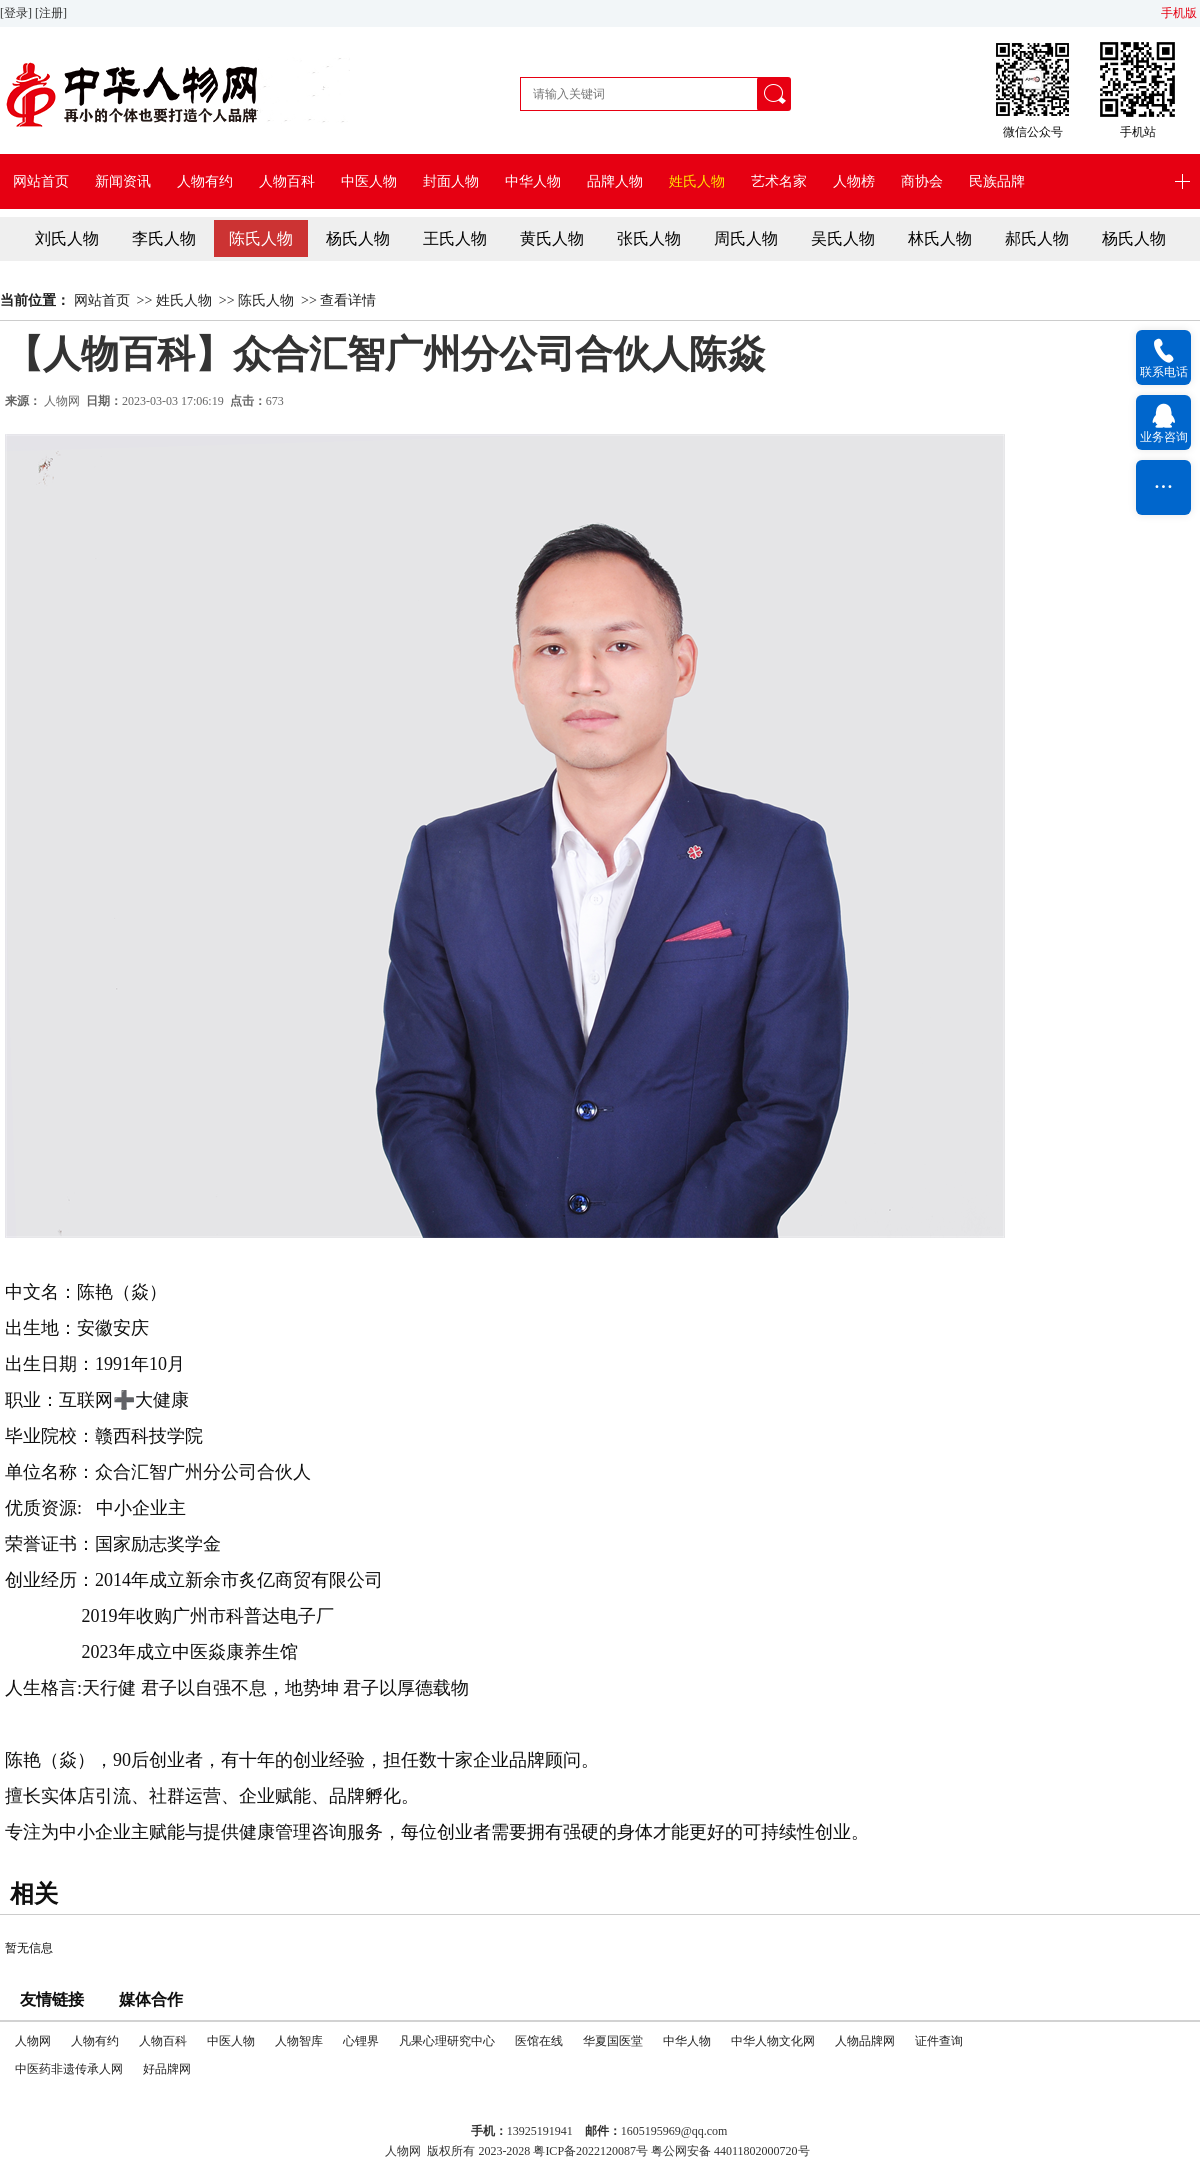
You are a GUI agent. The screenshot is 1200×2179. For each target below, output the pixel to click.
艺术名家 (779, 181)
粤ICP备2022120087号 (590, 2151)
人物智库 (299, 2041)
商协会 (922, 181)
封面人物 (451, 181)
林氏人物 (940, 238)
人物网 (62, 401)
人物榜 (854, 181)
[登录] (17, 13)
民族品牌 (997, 181)
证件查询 (939, 2041)
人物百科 (287, 181)
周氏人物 (746, 238)
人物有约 (205, 181)
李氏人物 (164, 238)
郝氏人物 (1037, 238)
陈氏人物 (261, 238)
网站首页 (41, 181)
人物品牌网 (865, 2041)
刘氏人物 (67, 238)
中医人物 (369, 181)
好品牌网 (167, 2069)
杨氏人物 (358, 238)
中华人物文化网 (773, 2041)
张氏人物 (649, 238)
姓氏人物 (697, 181)
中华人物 (533, 181)
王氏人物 (455, 238)
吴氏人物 (843, 238)
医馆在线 (539, 2041)
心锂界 (361, 2041)
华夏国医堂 (613, 2041)
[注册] (52, 13)
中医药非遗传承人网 (69, 2069)
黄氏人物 (552, 238)
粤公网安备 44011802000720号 (730, 2151)
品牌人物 (615, 181)
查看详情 (348, 300)
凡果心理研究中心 (447, 2041)
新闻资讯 (123, 181)
